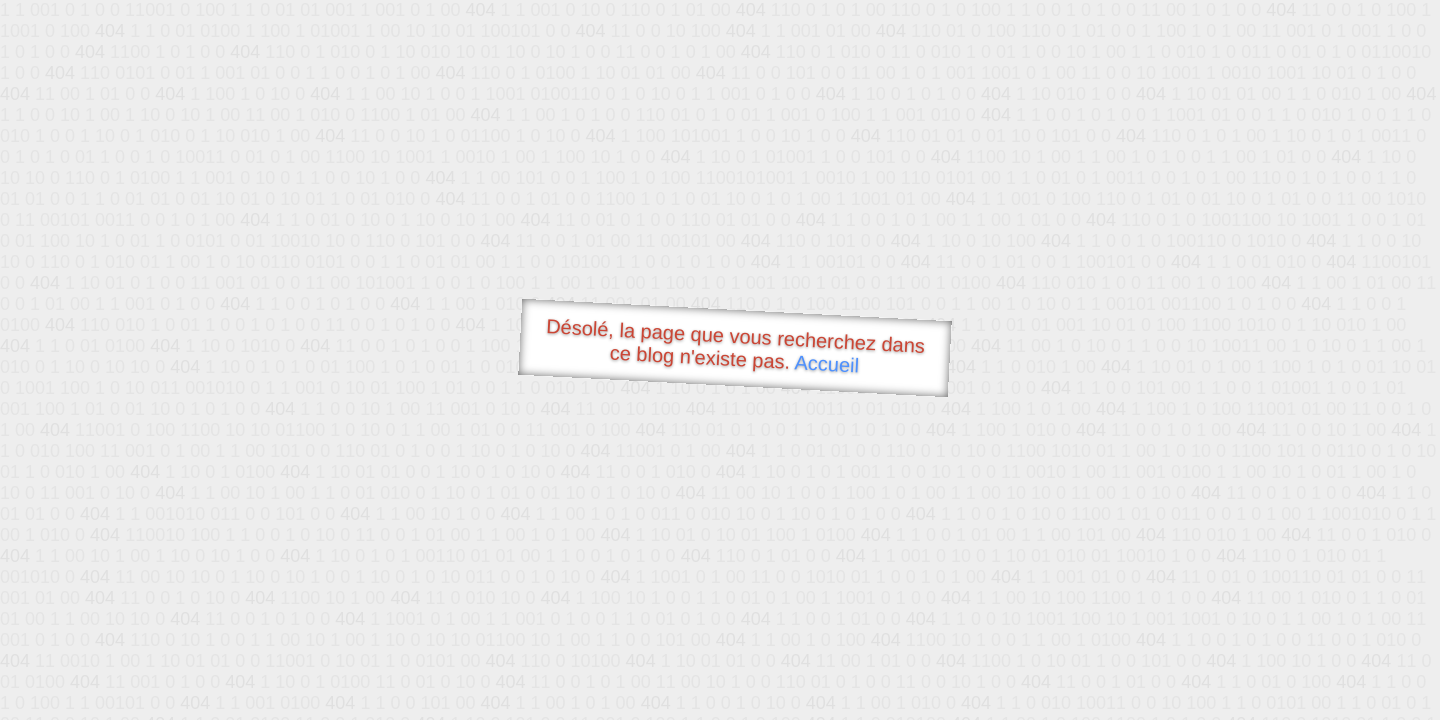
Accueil (827, 363)
